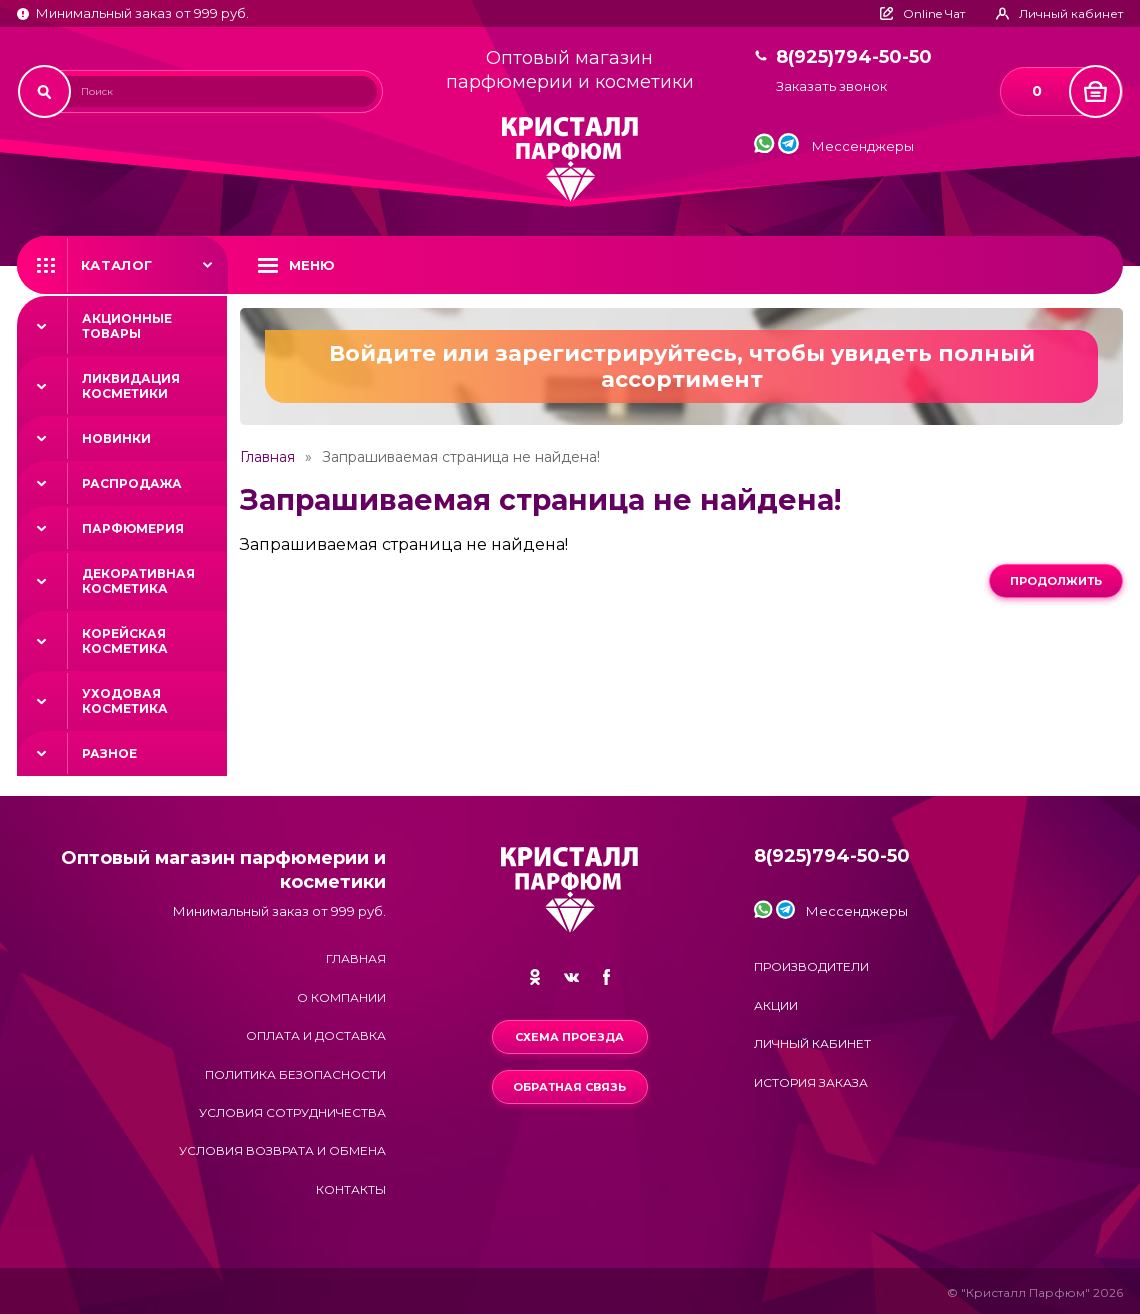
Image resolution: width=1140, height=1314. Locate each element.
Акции (776, 1005)
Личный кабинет (812, 1043)
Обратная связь (569, 1087)
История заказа (811, 1082)
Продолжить (1056, 581)
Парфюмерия (133, 528)
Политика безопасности (295, 1074)
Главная (267, 457)
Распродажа (132, 483)
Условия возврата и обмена (282, 1150)
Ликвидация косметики (131, 386)
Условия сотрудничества (292, 1112)
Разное (109, 753)
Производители (811, 966)
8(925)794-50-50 (854, 57)
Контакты (351, 1189)
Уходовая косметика (125, 701)
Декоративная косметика (138, 581)
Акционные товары (127, 326)
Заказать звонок (831, 86)
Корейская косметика (125, 641)
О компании (341, 997)
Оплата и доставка (316, 1035)
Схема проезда (569, 1037)
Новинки (116, 438)
